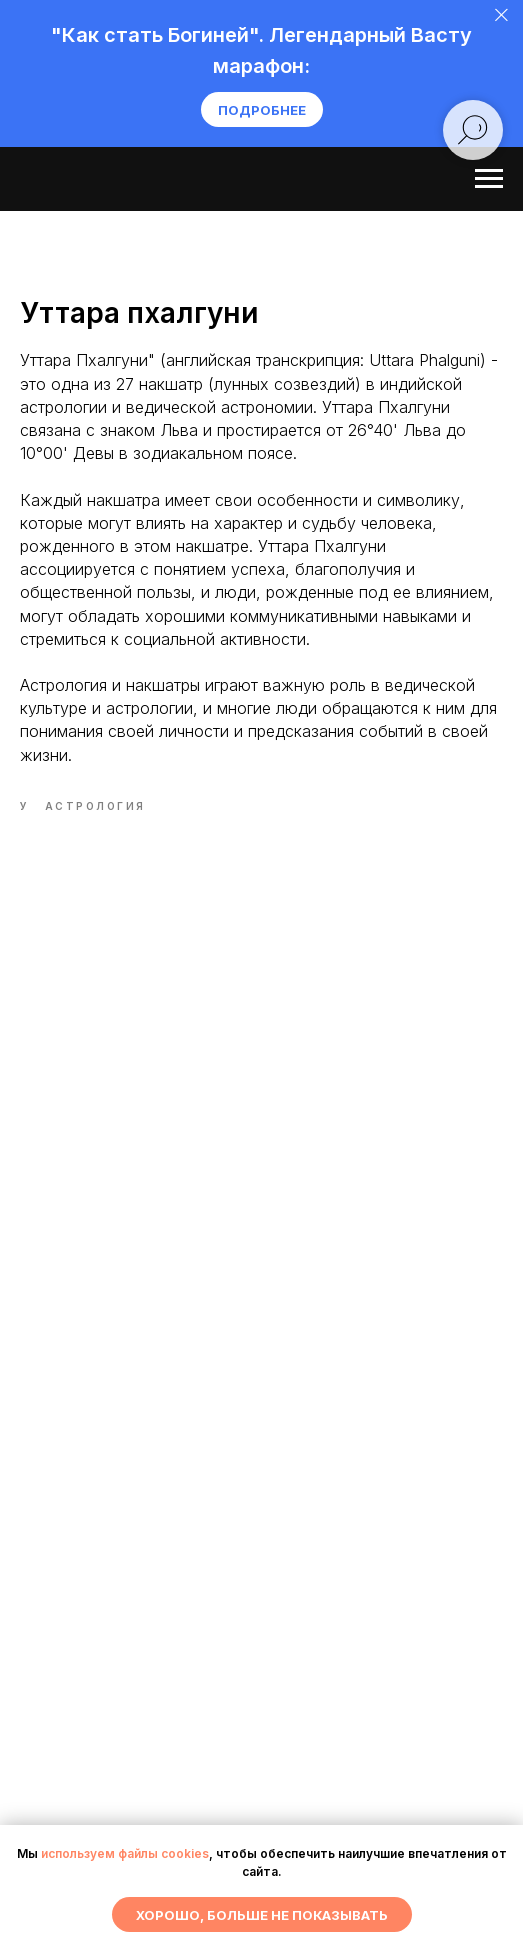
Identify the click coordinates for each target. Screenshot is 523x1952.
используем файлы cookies (125, 1853)
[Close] (501, 15)
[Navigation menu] (489, 179)
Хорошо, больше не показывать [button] (262, 1915)
